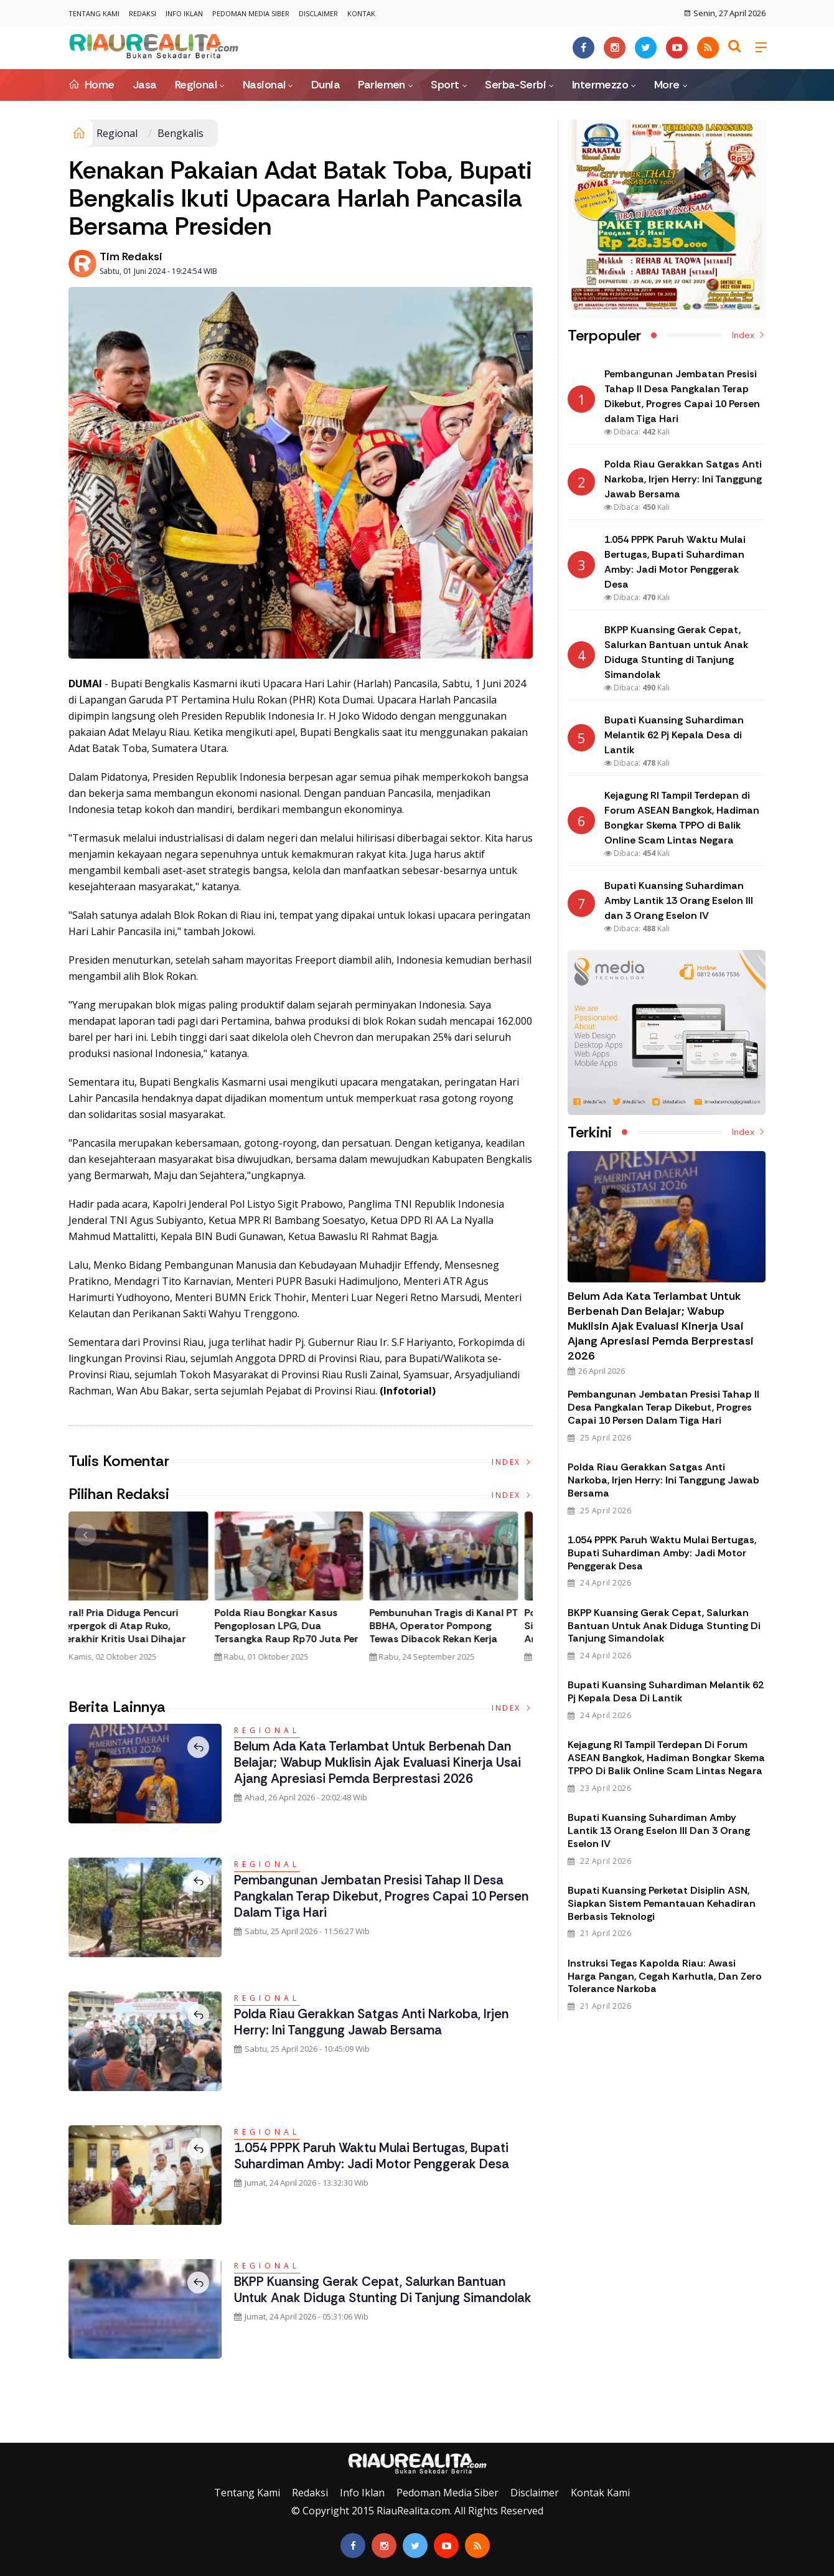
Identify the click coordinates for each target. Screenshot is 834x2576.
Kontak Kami (600, 2492)
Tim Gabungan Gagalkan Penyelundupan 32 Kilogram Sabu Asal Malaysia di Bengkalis (137, 1632)
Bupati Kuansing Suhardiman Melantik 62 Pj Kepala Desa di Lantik (666, 1691)
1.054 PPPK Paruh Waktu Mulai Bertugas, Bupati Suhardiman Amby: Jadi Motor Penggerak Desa (383, 2155)
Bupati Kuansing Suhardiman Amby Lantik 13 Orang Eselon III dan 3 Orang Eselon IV (659, 1830)
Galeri (13, 2433)
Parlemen (381, 84)
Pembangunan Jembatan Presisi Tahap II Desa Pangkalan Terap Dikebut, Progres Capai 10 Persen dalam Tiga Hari (378, 1896)
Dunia (325, 84)
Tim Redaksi (131, 256)
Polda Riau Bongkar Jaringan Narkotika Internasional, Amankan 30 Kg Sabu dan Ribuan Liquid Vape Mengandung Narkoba (295, 1639)
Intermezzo (600, 84)
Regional (196, 84)
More (667, 84)
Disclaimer (318, 13)
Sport (445, 84)
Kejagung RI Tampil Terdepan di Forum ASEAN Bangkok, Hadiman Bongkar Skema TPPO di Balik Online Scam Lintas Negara (666, 1757)
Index (512, 1462)
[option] (145, 1591)
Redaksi (142, 13)
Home (91, 84)
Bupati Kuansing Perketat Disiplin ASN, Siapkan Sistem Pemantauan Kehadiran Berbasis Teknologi (662, 1903)
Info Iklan (184, 13)
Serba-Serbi (515, 84)
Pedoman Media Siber (250, 13)
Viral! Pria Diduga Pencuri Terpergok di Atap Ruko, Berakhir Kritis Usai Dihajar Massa (445, 1632)
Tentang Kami (93, 13)
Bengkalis (180, 133)
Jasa (145, 84)
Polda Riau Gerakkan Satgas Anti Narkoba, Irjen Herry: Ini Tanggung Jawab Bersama (381, 2022)
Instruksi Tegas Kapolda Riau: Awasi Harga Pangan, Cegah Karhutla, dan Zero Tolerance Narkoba (665, 1976)
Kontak (361, 13)
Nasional (264, 84)
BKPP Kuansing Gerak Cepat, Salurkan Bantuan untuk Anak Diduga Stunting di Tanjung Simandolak (382, 2297)
